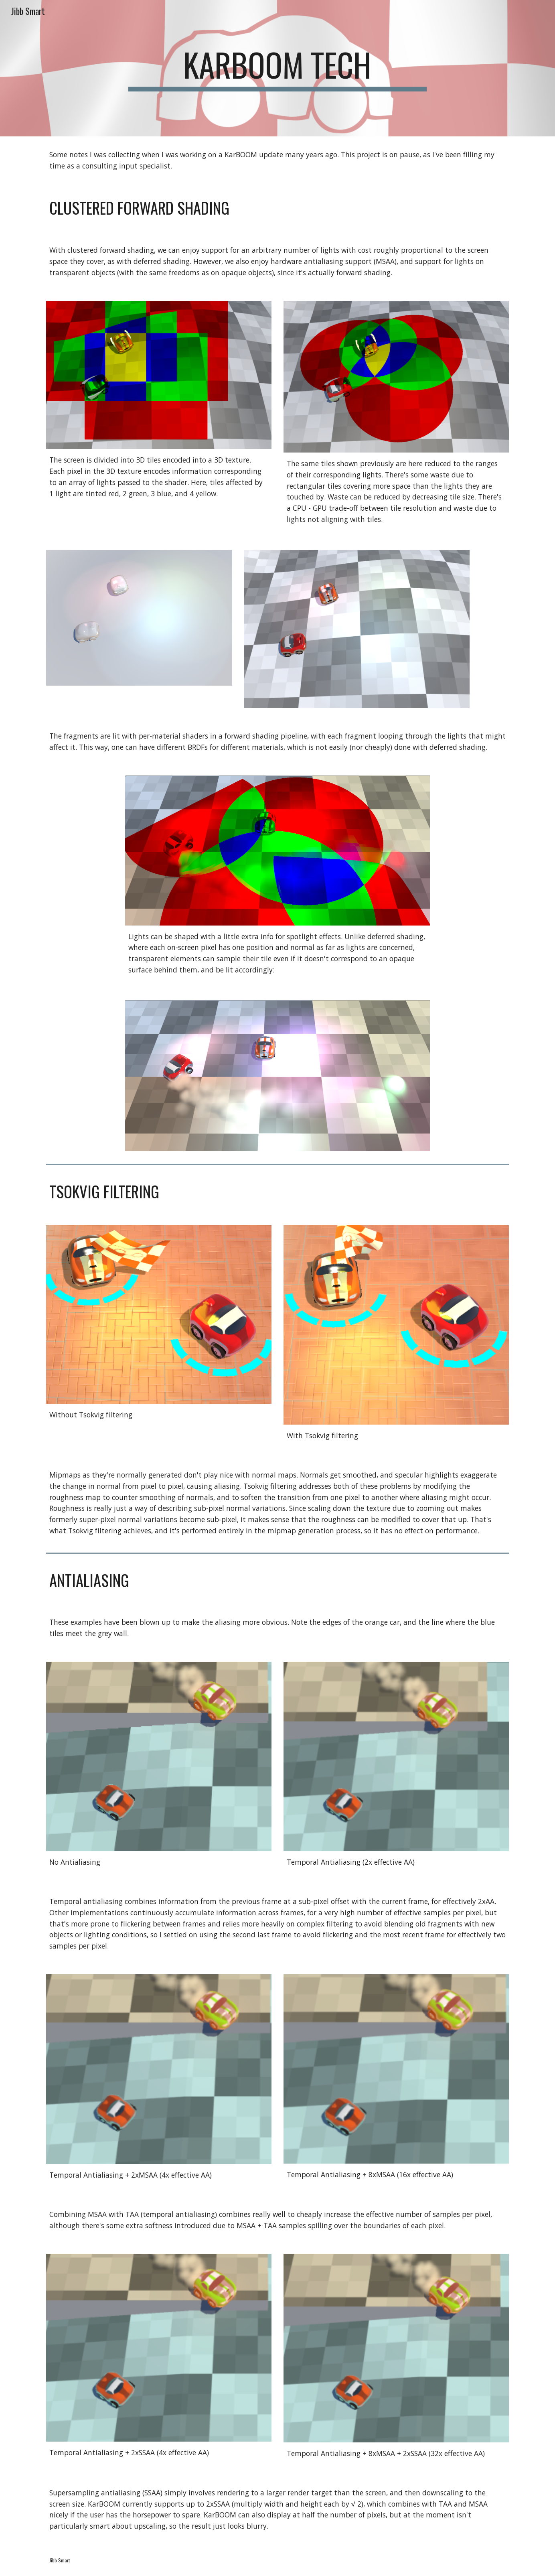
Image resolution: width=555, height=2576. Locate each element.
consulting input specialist (126, 166)
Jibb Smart (59, 2560)
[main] (277, 68)
